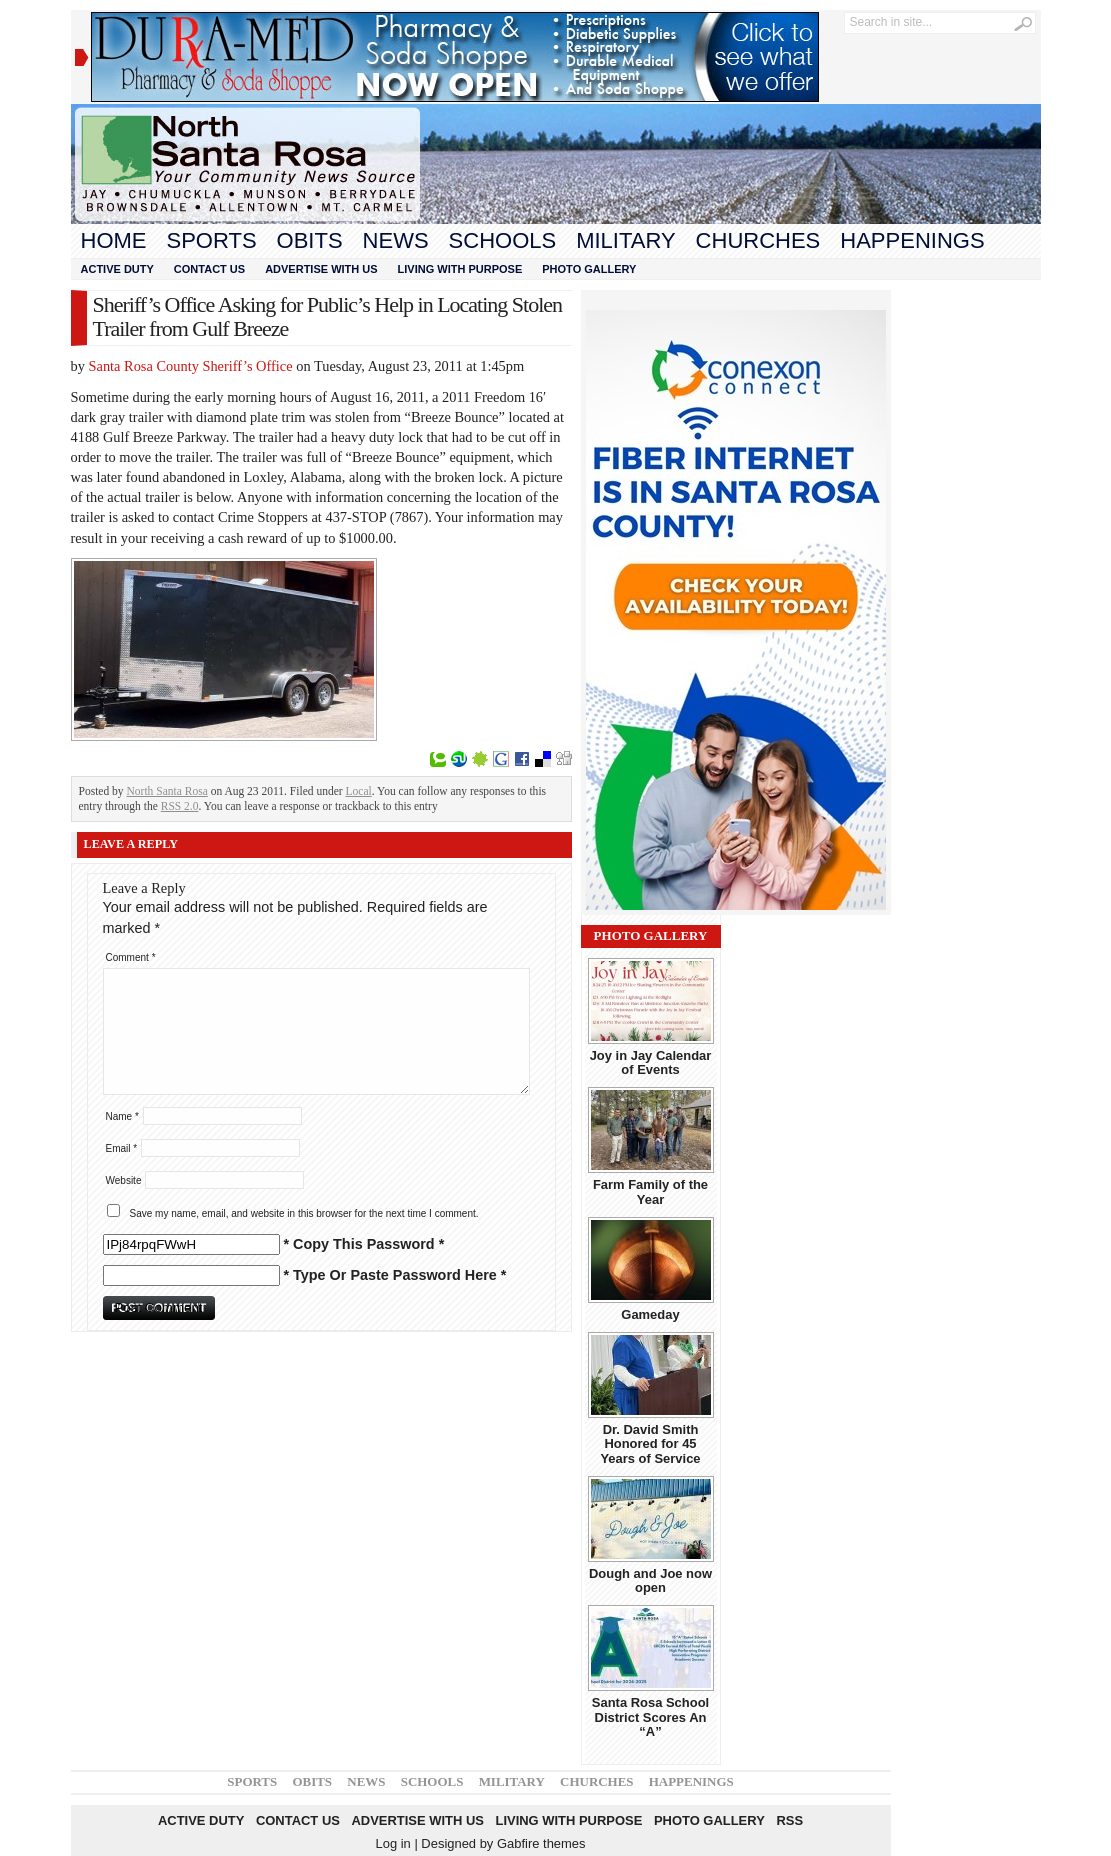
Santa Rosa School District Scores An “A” (650, 1717)
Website (124, 1180)
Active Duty (117, 269)
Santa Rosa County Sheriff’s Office (191, 366)
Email (122, 1148)
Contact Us (209, 269)
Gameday (650, 1314)
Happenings (912, 240)
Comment (131, 957)
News (396, 240)
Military (625, 240)
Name (122, 1116)
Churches (758, 240)
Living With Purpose (460, 269)
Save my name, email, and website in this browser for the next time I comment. (304, 1213)
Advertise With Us (321, 269)
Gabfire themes (541, 1843)
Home (114, 240)
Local (359, 791)
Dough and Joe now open (650, 1580)
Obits (310, 240)
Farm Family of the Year (650, 1191)
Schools (503, 240)
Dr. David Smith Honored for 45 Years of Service (650, 1444)
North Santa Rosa (167, 791)
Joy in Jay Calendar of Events (651, 1062)
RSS (789, 1820)
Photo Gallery (589, 269)
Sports (212, 240)
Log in (392, 1843)
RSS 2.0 (180, 806)
